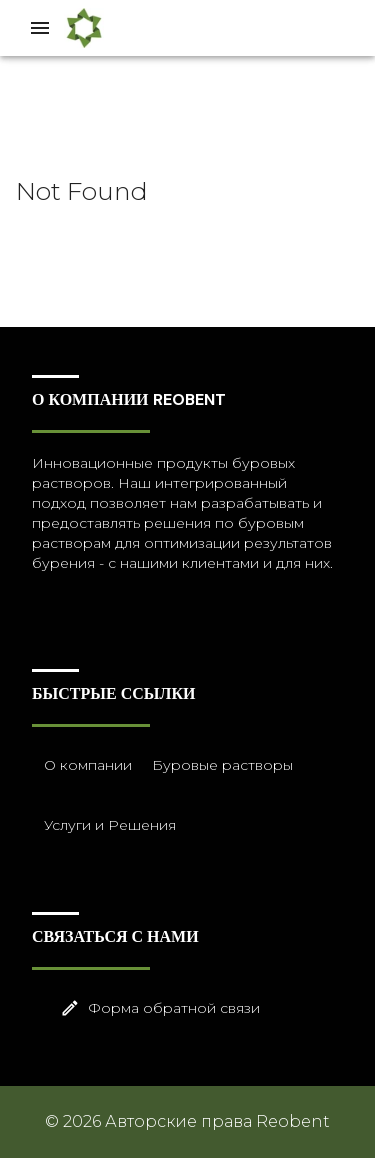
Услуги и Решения (108, 825)
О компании (86, 765)
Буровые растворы (220, 765)
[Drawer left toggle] (40, 28)
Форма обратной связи (199, 1008)
